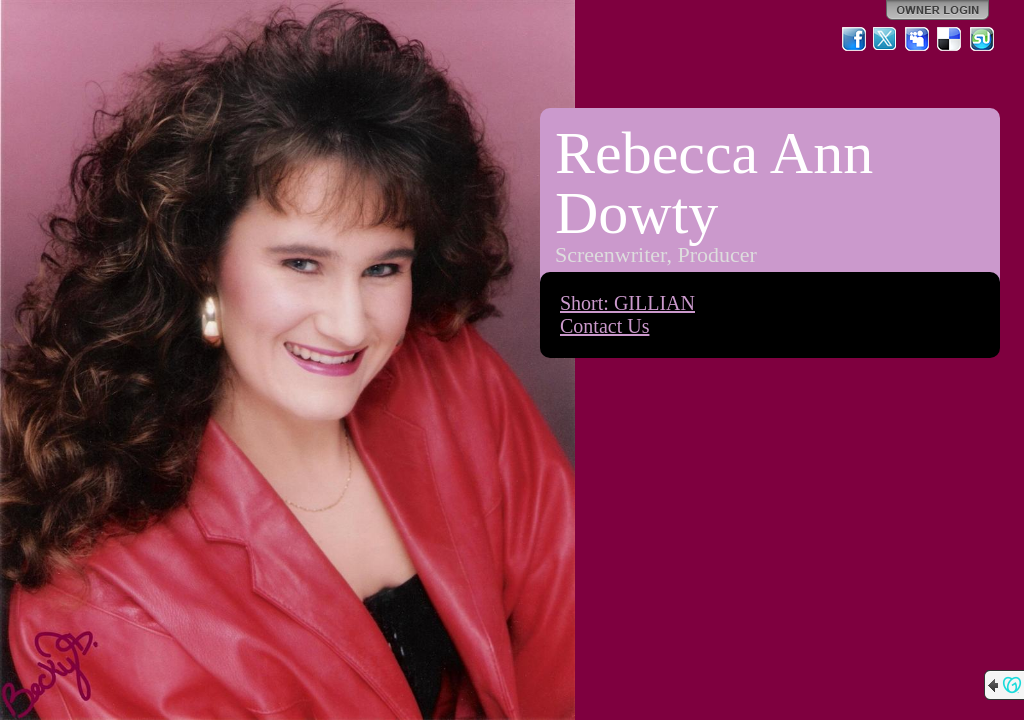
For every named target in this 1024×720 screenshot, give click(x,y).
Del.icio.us (950, 39)
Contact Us (604, 326)
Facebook (854, 39)
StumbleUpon (982, 39)
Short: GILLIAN (627, 303)
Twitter (886, 39)
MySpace (918, 39)
